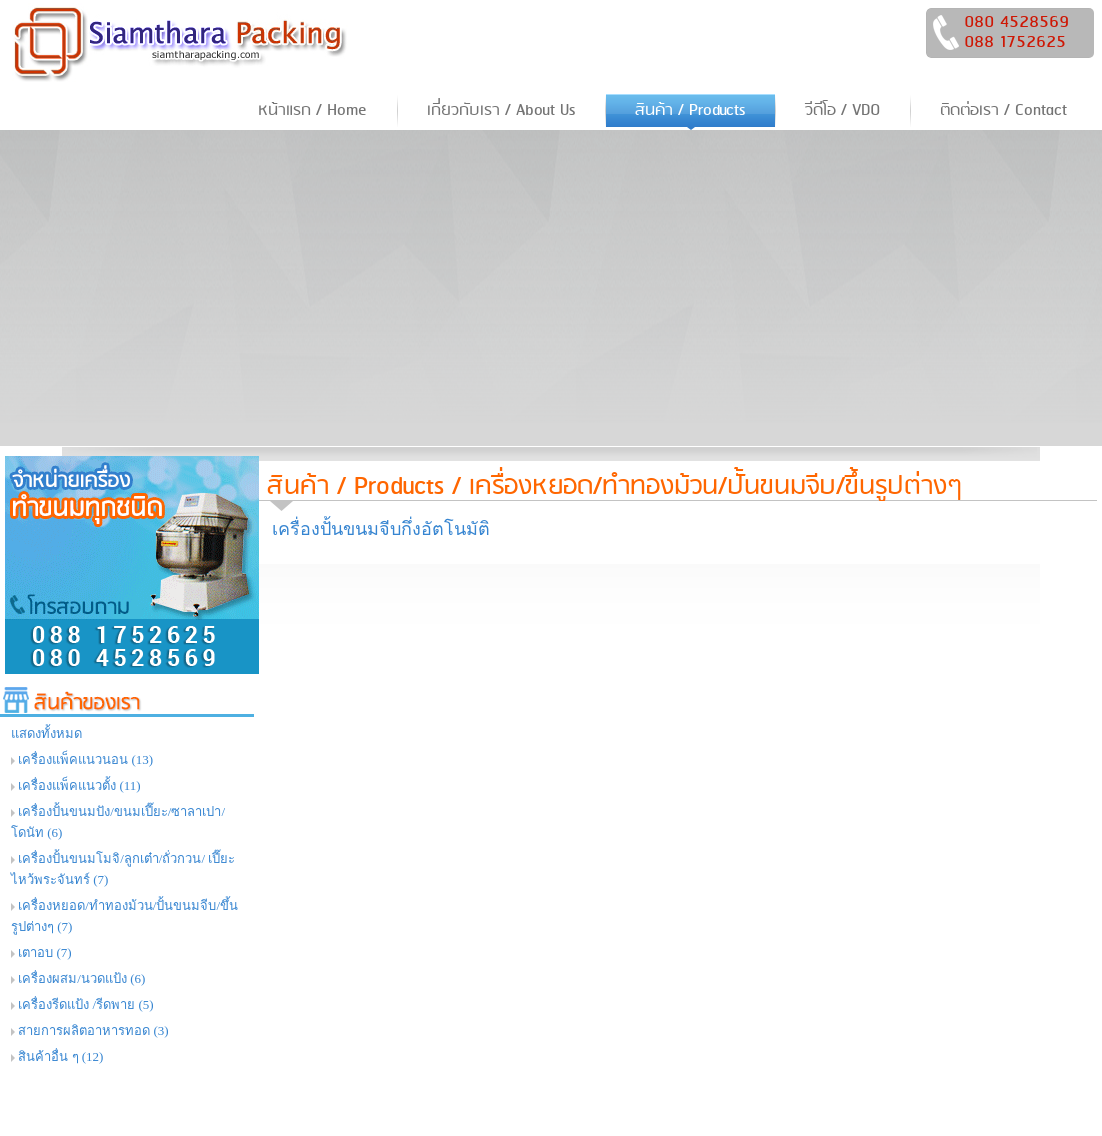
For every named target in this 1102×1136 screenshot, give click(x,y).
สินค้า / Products (355, 486)
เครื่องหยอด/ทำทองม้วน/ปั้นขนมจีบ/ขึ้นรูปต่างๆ (715, 486)
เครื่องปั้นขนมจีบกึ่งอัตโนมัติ (381, 529)
